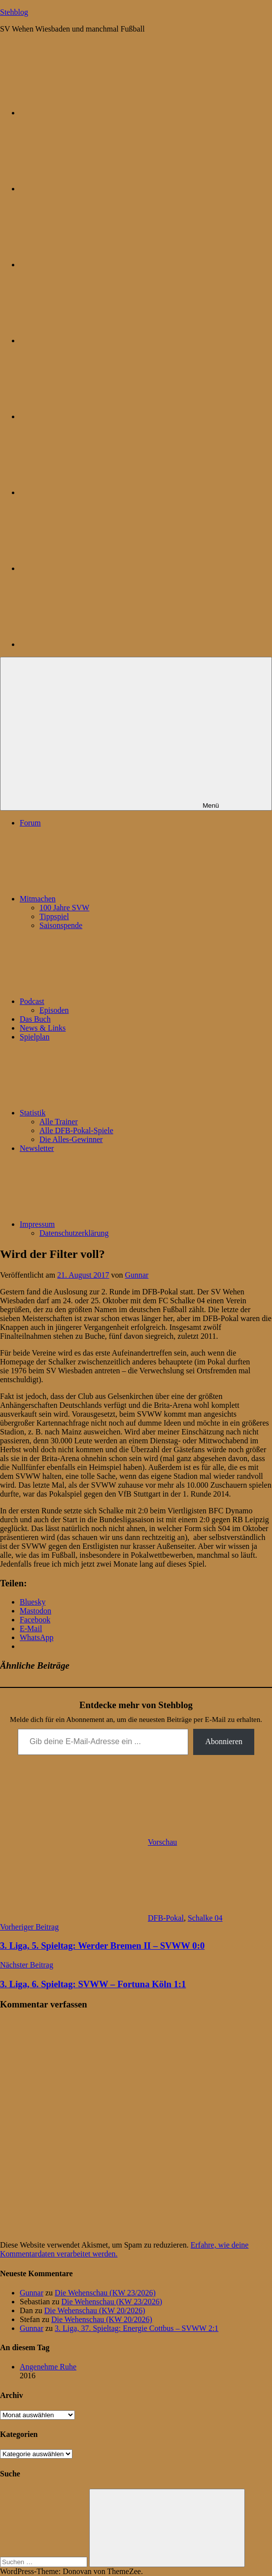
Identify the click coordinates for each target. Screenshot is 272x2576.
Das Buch (35, 1019)
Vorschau (162, 1842)
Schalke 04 (205, 1918)
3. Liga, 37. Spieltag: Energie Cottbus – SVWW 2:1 (136, 2328)
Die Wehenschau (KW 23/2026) (105, 2293)
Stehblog (14, 12)
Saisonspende (60, 925)
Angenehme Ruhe (48, 2366)
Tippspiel (54, 916)
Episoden (54, 1010)
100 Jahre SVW (64, 907)
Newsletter (37, 1148)
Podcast (106, 1001)
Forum (30, 823)
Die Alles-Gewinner (70, 1139)
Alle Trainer (58, 1121)
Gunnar (136, 1275)
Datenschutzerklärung (73, 1233)
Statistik (106, 1113)
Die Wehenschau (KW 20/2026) (94, 2310)
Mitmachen (112, 898)
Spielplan (34, 1037)
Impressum (111, 1224)
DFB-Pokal (166, 1918)
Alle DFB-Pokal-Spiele (76, 1130)
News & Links (43, 1028)
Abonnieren (223, 1741)
